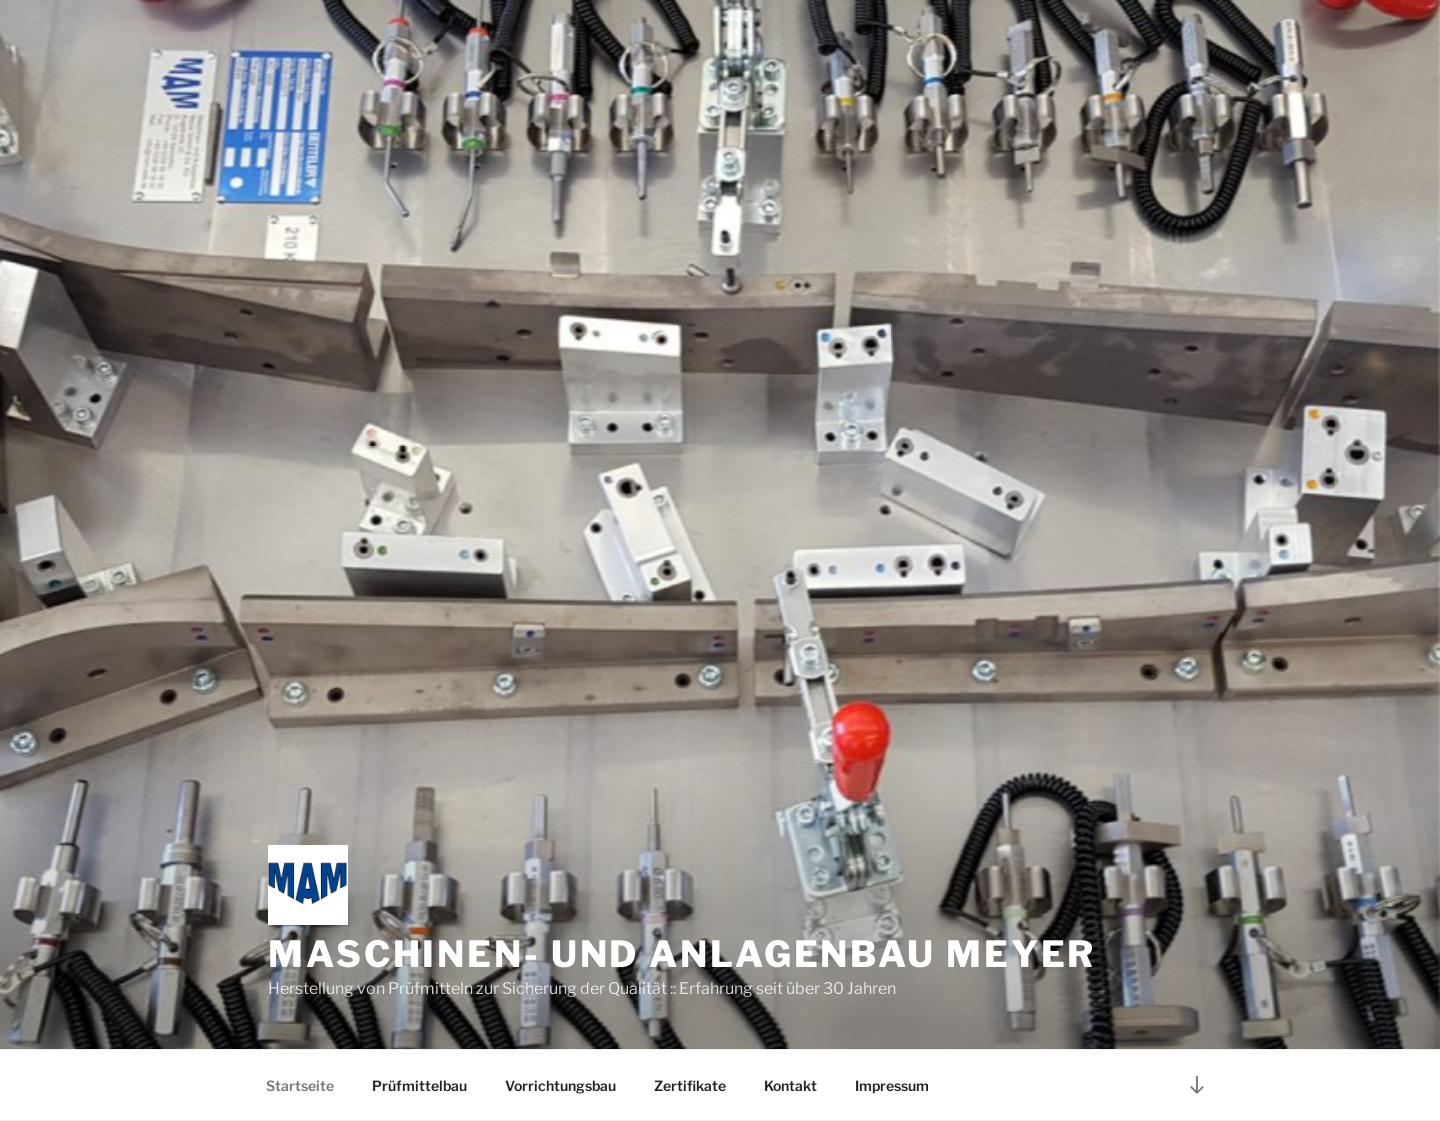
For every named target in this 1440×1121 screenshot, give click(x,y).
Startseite (300, 1085)
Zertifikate (690, 1085)
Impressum (892, 1085)
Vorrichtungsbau (560, 1085)
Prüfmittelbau (419, 1085)
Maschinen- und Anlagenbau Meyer (682, 954)
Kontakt (790, 1085)
